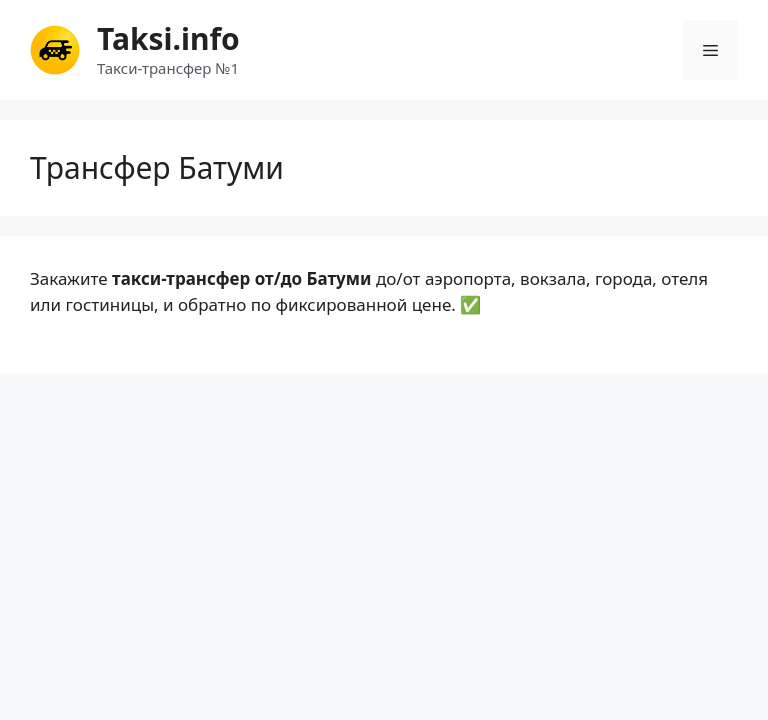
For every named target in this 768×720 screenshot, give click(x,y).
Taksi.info (168, 38)
